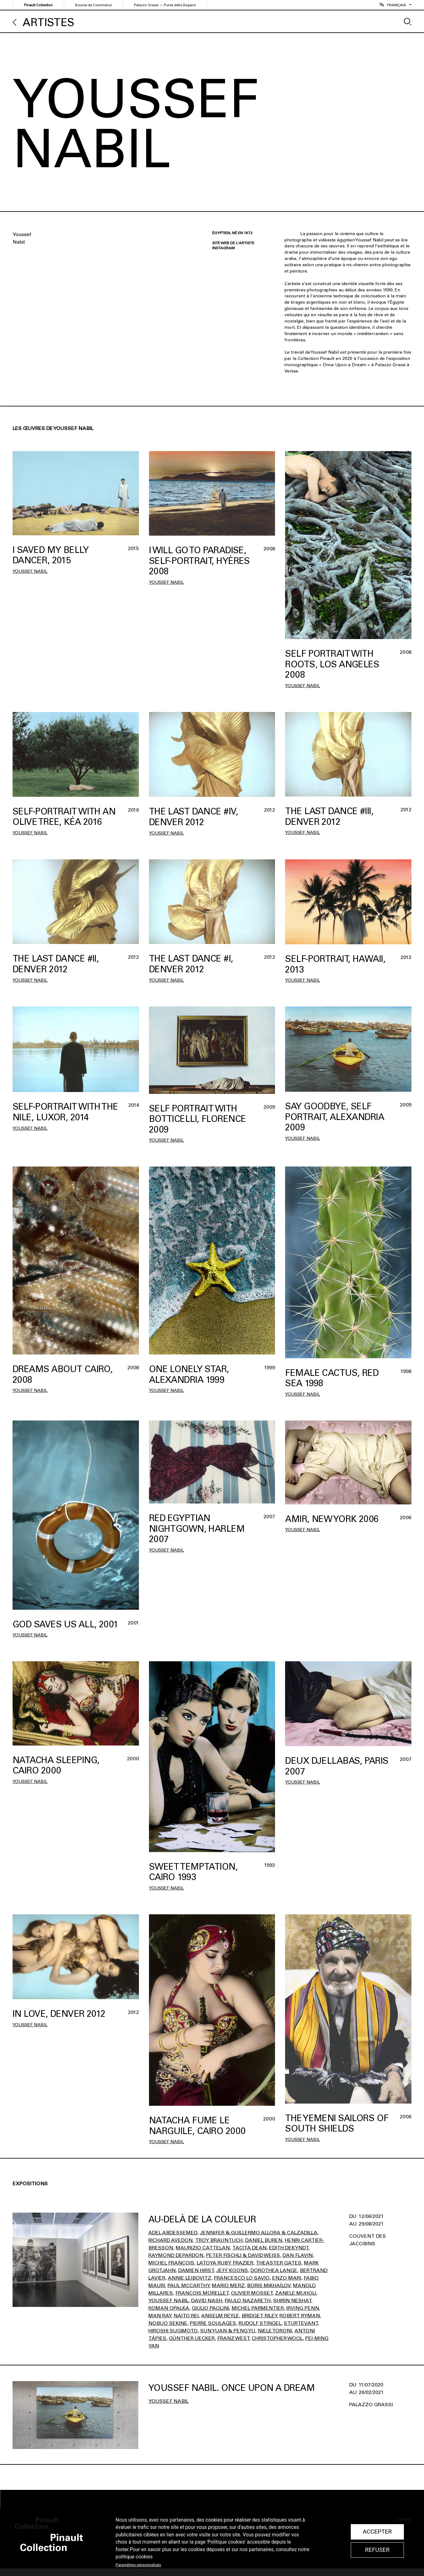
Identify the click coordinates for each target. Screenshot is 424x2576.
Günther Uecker (192, 2338)
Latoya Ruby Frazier (225, 2263)
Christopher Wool (277, 2338)
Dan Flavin (298, 2255)
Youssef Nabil (30, 571)
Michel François (171, 2263)
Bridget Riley (259, 2316)
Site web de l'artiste (233, 243)
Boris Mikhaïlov (268, 2285)
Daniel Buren (263, 2240)
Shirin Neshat (292, 2300)
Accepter (377, 2531)
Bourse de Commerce (93, 5)
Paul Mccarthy (188, 2285)
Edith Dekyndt (288, 2248)
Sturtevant (301, 2323)
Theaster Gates (278, 2263)
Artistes (48, 22)
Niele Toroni (275, 2331)
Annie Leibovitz (189, 2278)
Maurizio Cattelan (203, 2248)
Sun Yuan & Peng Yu (227, 2331)
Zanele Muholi (295, 2293)
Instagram (223, 248)
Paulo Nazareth (248, 2300)
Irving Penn (302, 2308)
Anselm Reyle (220, 2316)
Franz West (233, 2338)
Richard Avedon (170, 2240)
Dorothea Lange (274, 2270)
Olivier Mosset (252, 2293)
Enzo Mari (286, 2278)
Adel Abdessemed (172, 2233)
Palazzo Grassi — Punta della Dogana (164, 5)
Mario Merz (228, 2285)
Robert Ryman (299, 2316)
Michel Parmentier (258, 2308)
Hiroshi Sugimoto (173, 2331)
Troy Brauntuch (219, 2240)
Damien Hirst (196, 2270)
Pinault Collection (38, 5)
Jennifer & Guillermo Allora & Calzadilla (258, 2233)
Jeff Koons (232, 2270)
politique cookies (134, 2557)
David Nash (206, 2300)
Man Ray (159, 2316)
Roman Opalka (168, 2308)
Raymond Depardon (175, 2255)
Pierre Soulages (213, 2323)
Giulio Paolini (210, 2308)
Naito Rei (186, 2316)
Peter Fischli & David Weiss (243, 2255)
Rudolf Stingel (260, 2323)
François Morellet (202, 2293)
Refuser (377, 2549)
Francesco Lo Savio (242, 2278)
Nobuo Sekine (167, 2323)
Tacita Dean (249, 2248)
